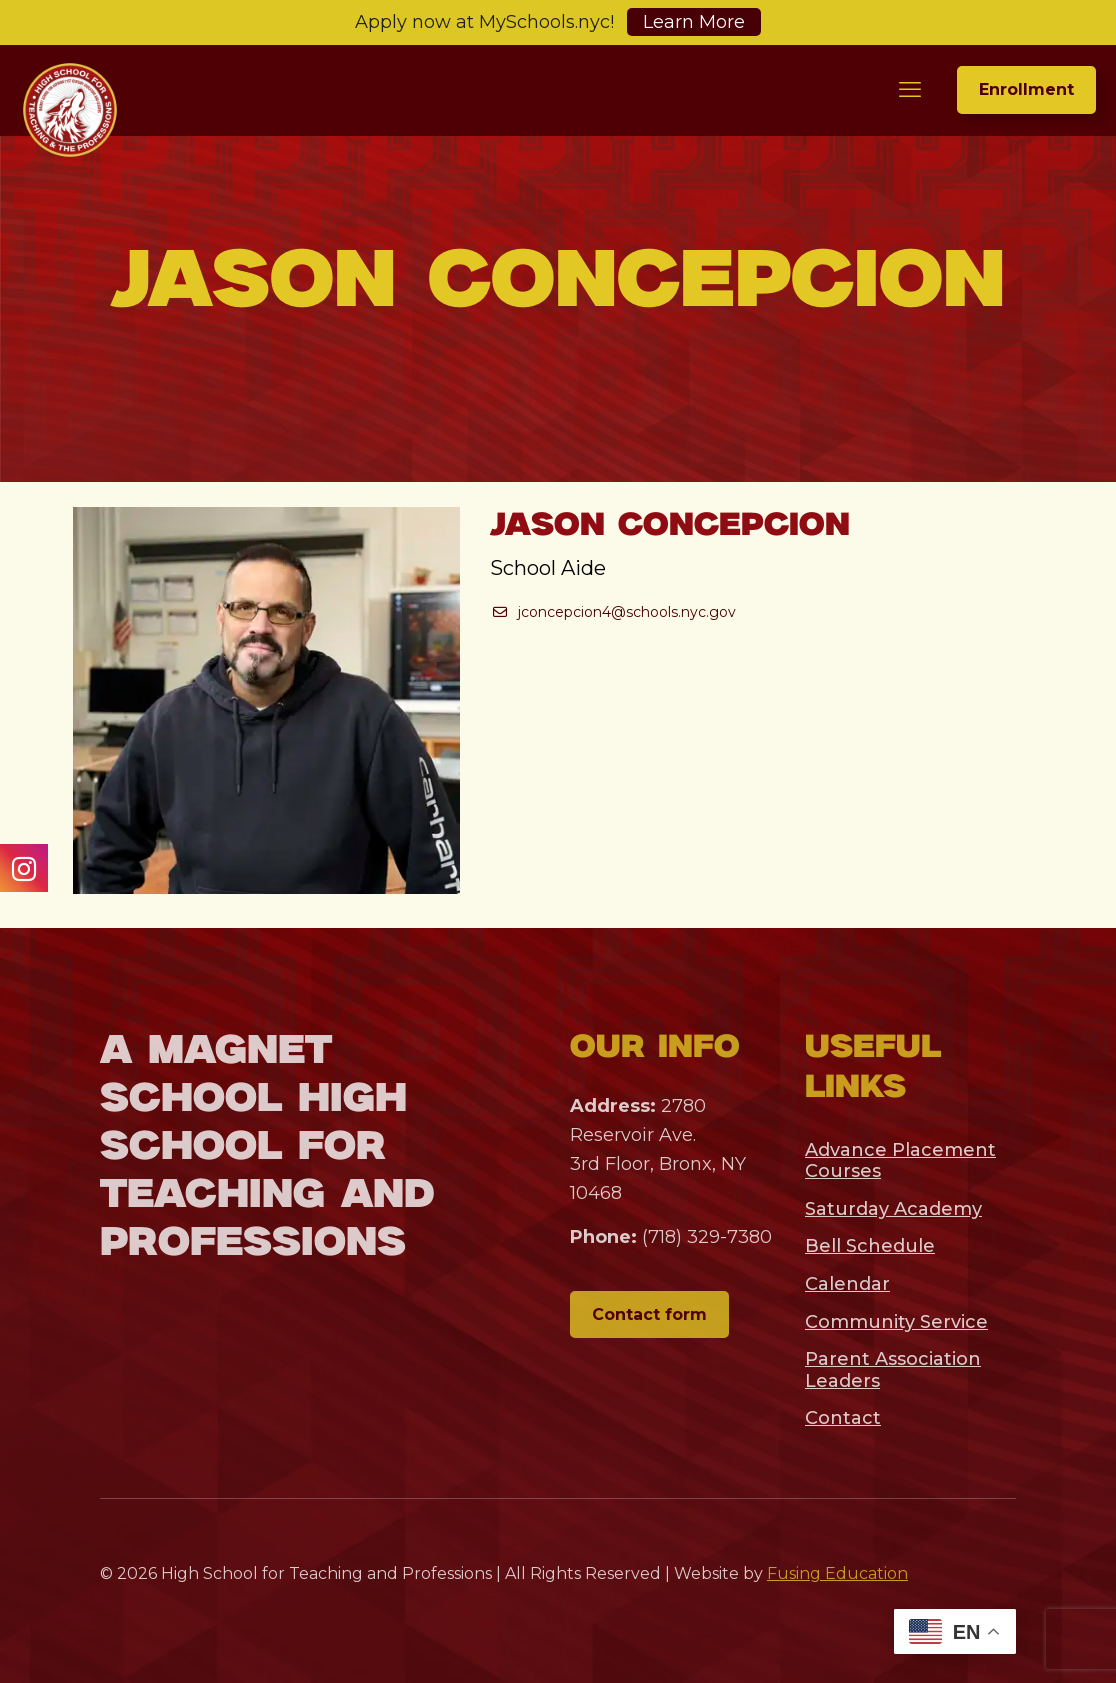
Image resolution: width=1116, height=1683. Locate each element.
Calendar (847, 1284)
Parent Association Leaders (893, 1370)
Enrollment (1026, 89)
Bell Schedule (870, 1246)
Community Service (896, 1322)
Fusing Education (837, 1573)
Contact (843, 1418)
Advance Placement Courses (900, 1161)
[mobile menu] (910, 90)
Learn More (694, 22)
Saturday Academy (893, 1209)
